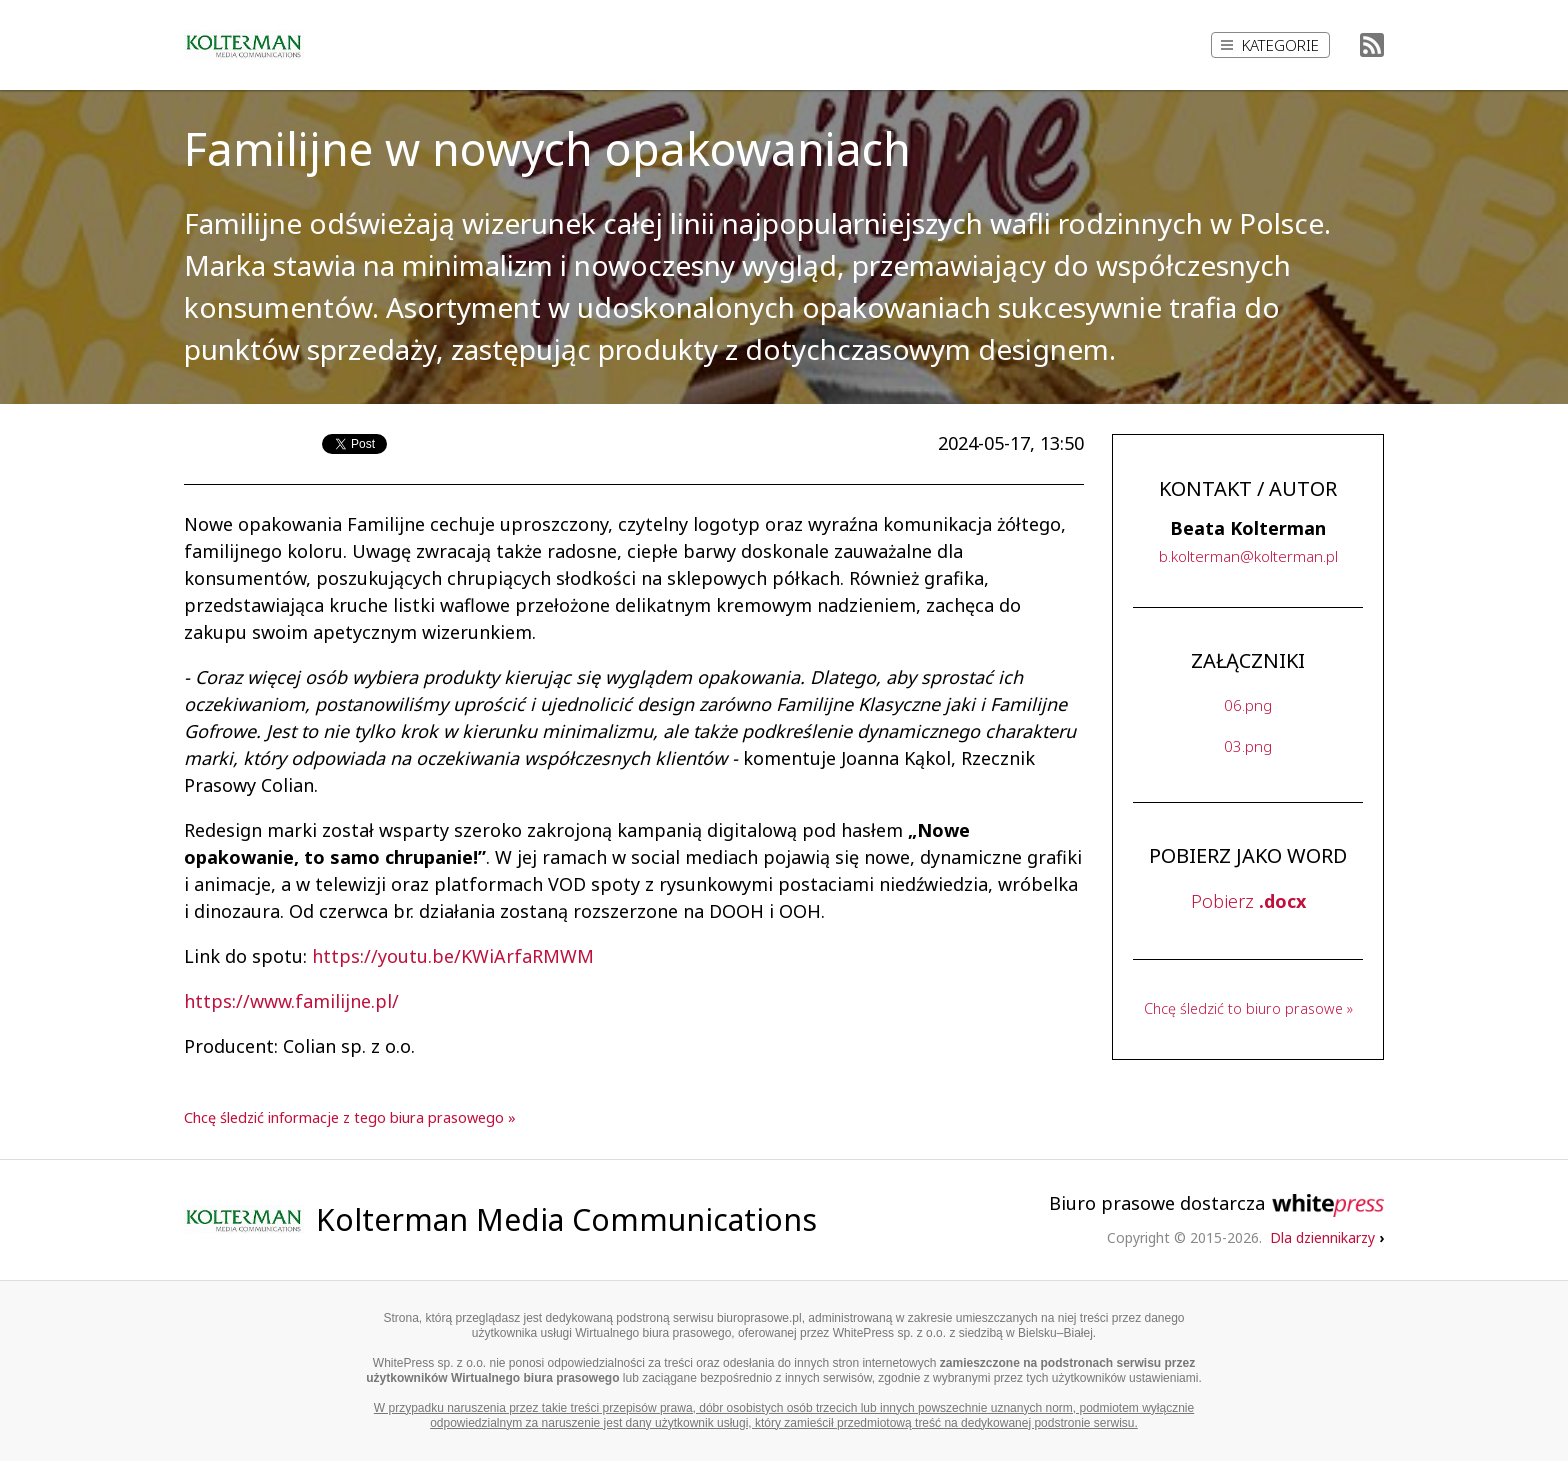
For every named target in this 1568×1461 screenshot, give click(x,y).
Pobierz (1248, 901)
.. (1248, 556)
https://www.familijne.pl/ (291, 1001)
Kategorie (1270, 45)
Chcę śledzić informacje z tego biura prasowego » (350, 1117)
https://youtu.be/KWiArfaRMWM (453, 956)
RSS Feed (1372, 45)
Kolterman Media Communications (566, 1219)
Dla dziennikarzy (1327, 1237)
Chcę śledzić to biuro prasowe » (1248, 1008)
